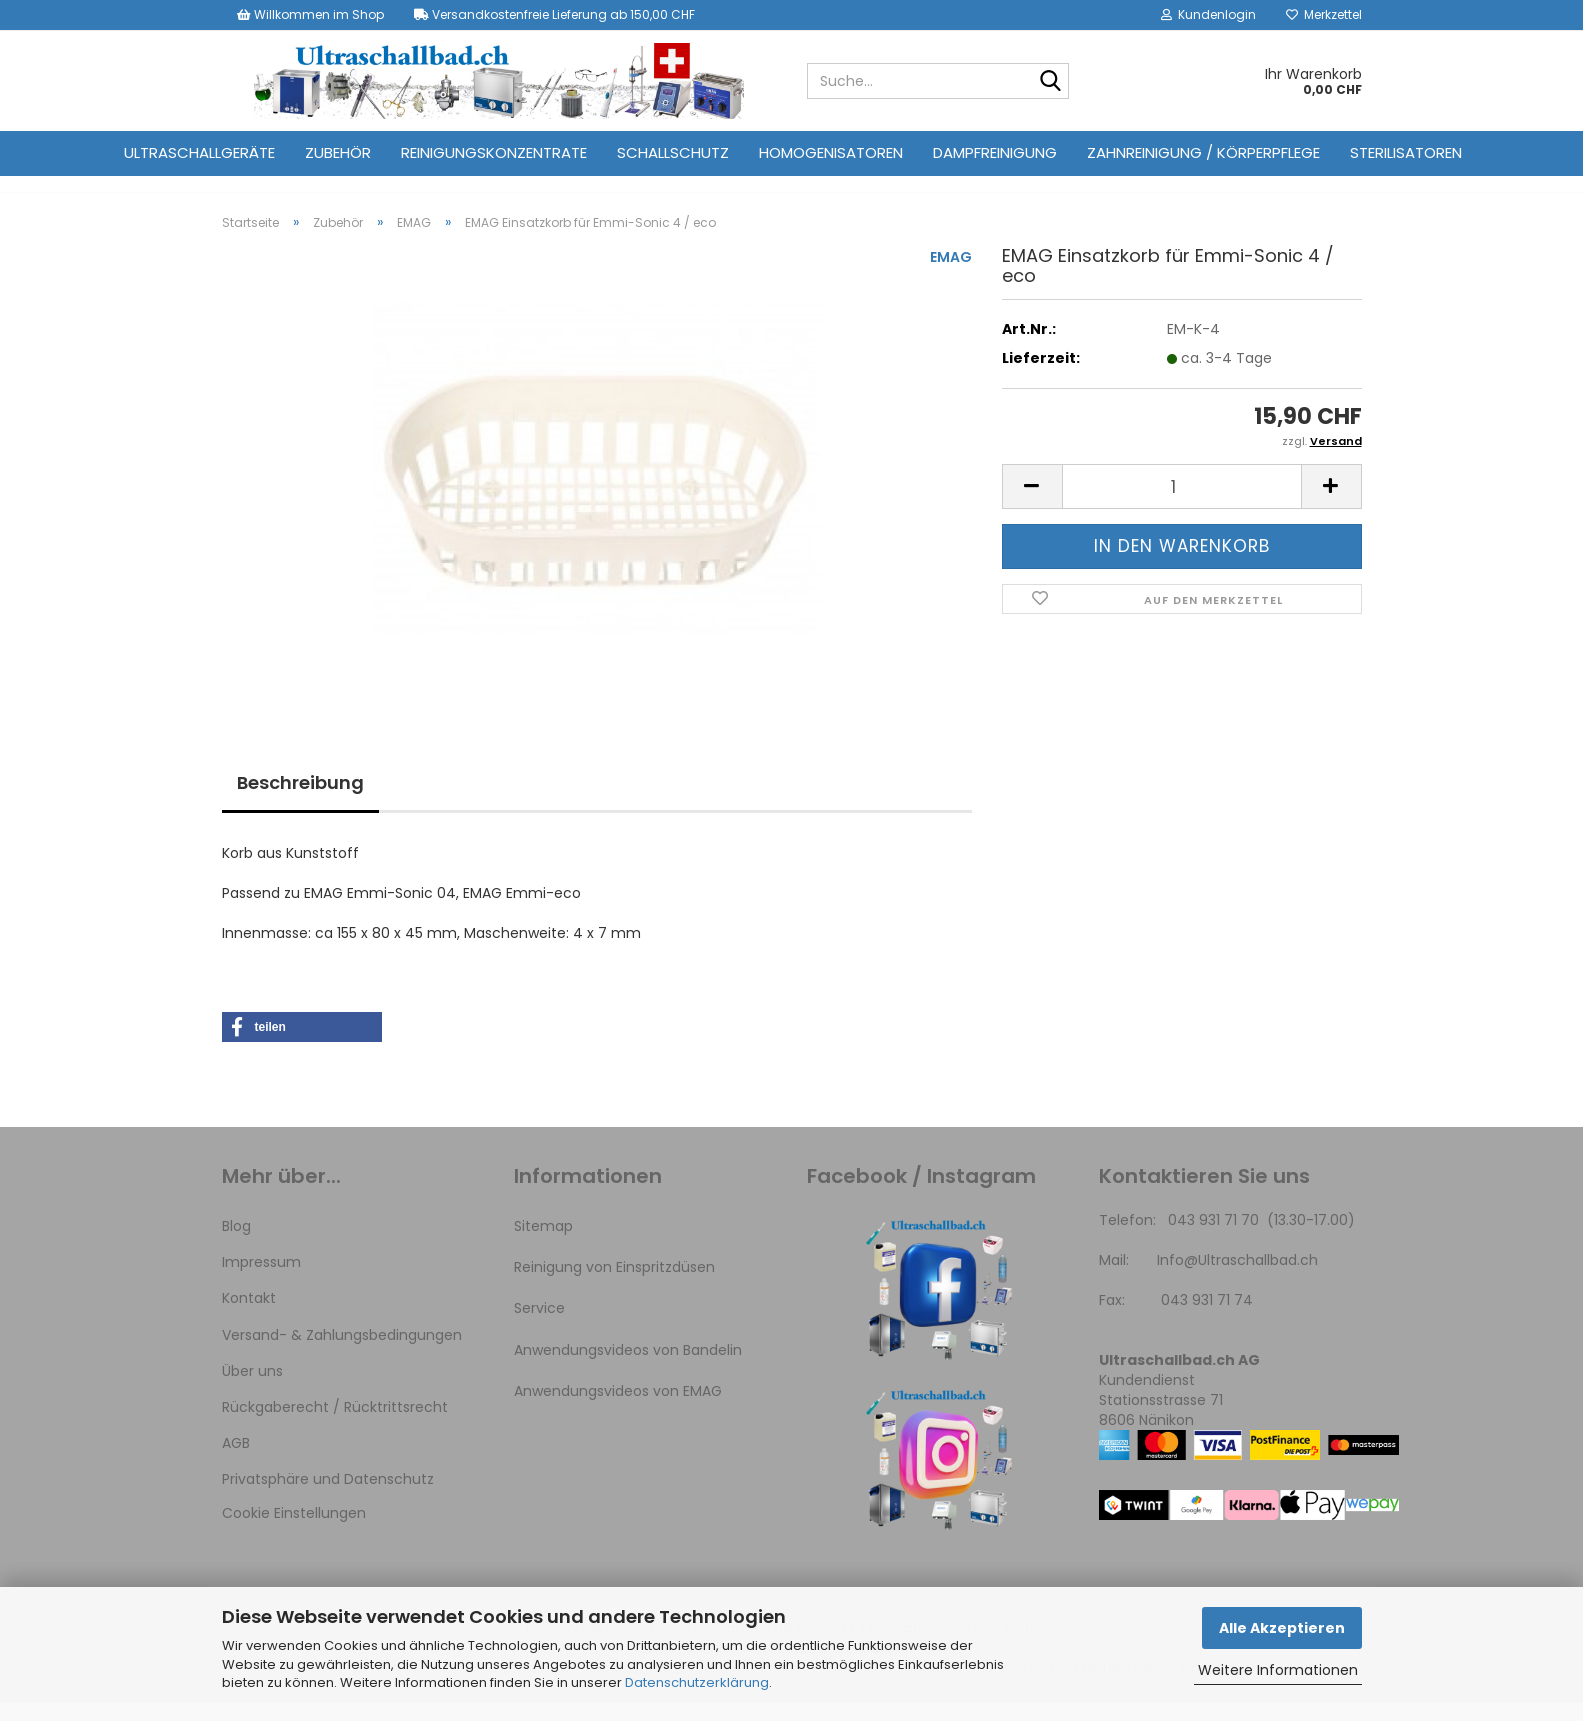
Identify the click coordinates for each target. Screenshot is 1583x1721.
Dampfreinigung (995, 152)
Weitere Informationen (1278, 1670)
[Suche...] (1050, 82)
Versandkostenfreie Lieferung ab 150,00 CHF (554, 14)
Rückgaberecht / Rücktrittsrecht (335, 1425)
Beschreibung (300, 800)
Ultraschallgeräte (199, 152)
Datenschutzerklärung (697, 1682)
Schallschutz (673, 152)
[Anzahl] (1182, 504)
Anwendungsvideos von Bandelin (628, 1368)
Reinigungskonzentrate (494, 152)
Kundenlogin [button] (1208, 14)
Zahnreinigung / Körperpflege (1203, 152)
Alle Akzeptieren (1282, 1628)
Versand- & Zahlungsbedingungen (342, 1353)
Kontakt (249, 1316)
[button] (1032, 504)
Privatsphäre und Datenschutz (328, 1497)
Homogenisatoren (831, 152)
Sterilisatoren (1406, 152)
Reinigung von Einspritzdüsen (614, 1285)
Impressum (261, 1280)
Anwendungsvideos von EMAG (618, 1409)
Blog (236, 1244)
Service (539, 1326)
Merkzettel (1324, 14)
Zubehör (338, 152)
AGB (236, 1461)
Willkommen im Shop (310, 14)
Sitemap (543, 1244)
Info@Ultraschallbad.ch (1237, 1278)
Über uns (252, 1389)
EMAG (951, 275)
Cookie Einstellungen (294, 1532)
